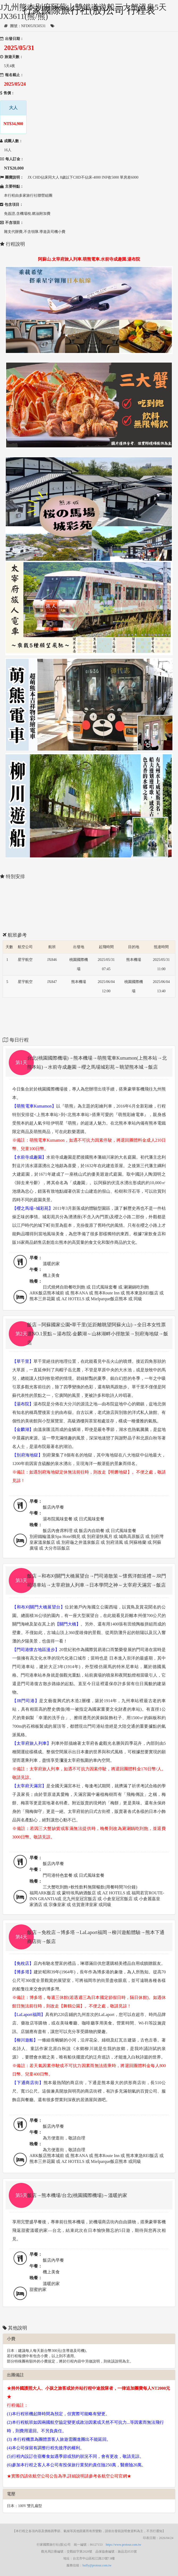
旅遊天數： (11, 57)
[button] (89, 1062)
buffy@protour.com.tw (96, 2565)
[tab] (89, 1062)
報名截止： (12, 75)
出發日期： (12, 39)
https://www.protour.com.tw (123, 2544)
